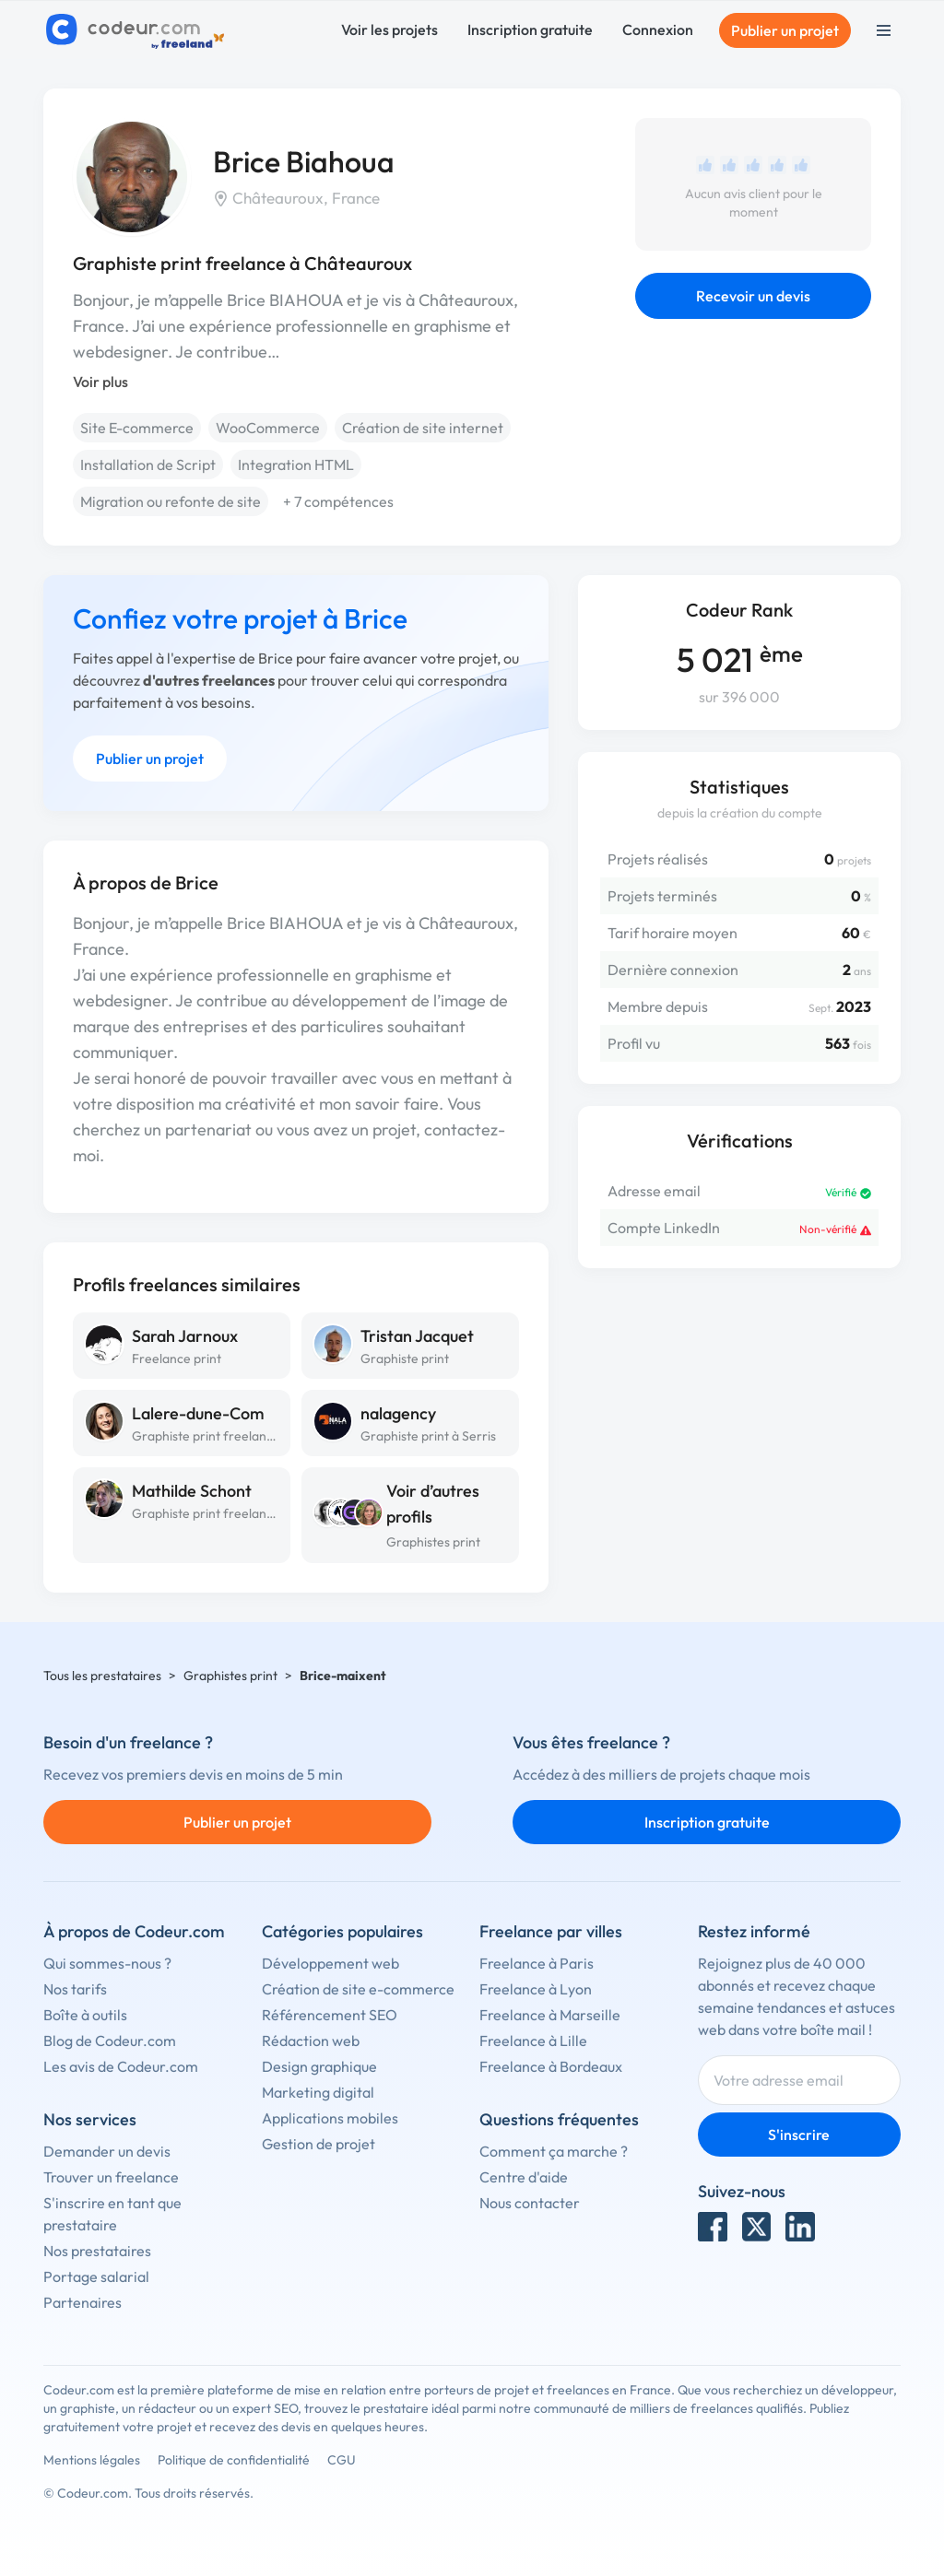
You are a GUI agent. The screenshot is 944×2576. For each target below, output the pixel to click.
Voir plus (100, 381)
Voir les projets (389, 29)
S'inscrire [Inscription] (799, 2134)
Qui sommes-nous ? (107, 1963)
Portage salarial (96, 2276)
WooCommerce (268, 427)
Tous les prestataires (102, 1675)
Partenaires (82, 2302)
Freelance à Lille (533, 2040)
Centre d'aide (523, 2177)
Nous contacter (529, 2203)
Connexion (657, 29)
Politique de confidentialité (234, 2460)
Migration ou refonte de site (170, 501)
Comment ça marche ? (553, 2151)
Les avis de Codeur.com (120, 2066)
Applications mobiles (330, 2118)
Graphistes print (433, 1542)
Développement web (330, 1963)
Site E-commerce (137, 427)
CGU (341, 2460)
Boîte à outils (85, 2015)
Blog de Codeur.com (109, 2040)
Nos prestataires (97, 2250)
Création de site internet (422, 427)
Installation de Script (148, 464)
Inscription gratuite (530, 29)
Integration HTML (296, 464)
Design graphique (319, 2066)
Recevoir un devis (753, 296)
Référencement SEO (329, 2015)
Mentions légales (91, 2460)
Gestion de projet (318, 2144)
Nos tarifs (75, 1989)
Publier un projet (785, 30)
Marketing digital (318, 2092)
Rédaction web (311, 2040)
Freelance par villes (550, 1931)
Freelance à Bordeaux (550, 2066)
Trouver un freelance (111, 2177)
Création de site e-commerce (358, 1989)
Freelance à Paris (536, 1963)
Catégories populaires (342, 1931)
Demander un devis (107, 2151)
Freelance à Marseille (549, 2015)
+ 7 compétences (338, 501)
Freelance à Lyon (535, 1989)
